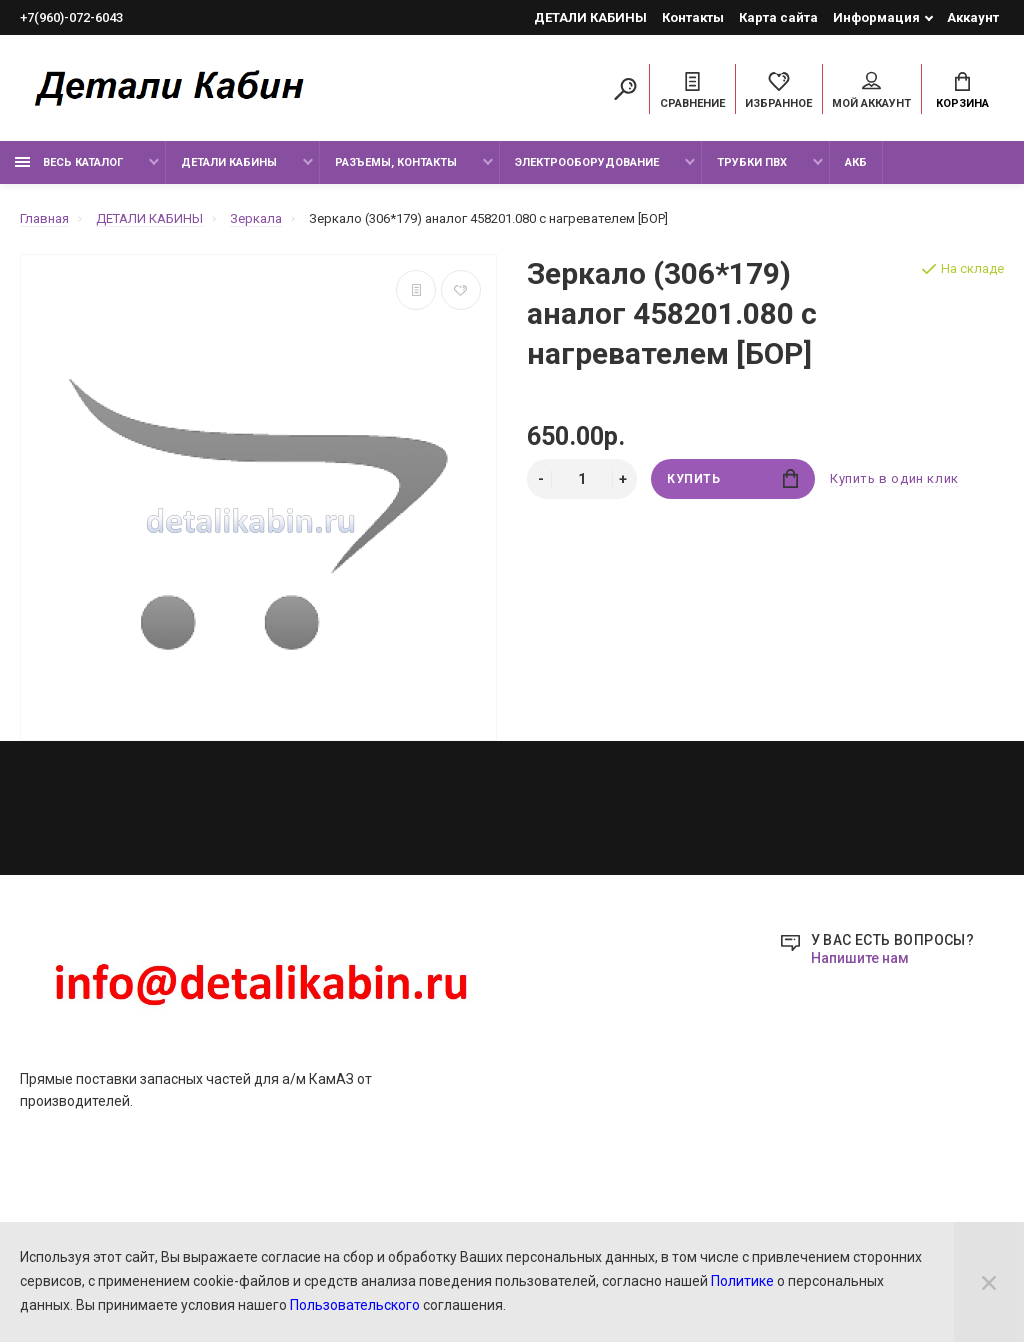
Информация (876, 17)
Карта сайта (778, 17)
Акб (856, 162)
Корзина (962, 91)
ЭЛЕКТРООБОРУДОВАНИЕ (587, 162)
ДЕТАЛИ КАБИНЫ (590, 17)
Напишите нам (860, 1120)
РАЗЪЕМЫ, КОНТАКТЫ (396, 162)
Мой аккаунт (871, 91)
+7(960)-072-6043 (71, 17)
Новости (382, 916)
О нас (371, 944)
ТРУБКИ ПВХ (752, 162)
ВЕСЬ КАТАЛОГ (69, 162)
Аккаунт (973, 17)
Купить (732, 478)
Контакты (693, 17)
